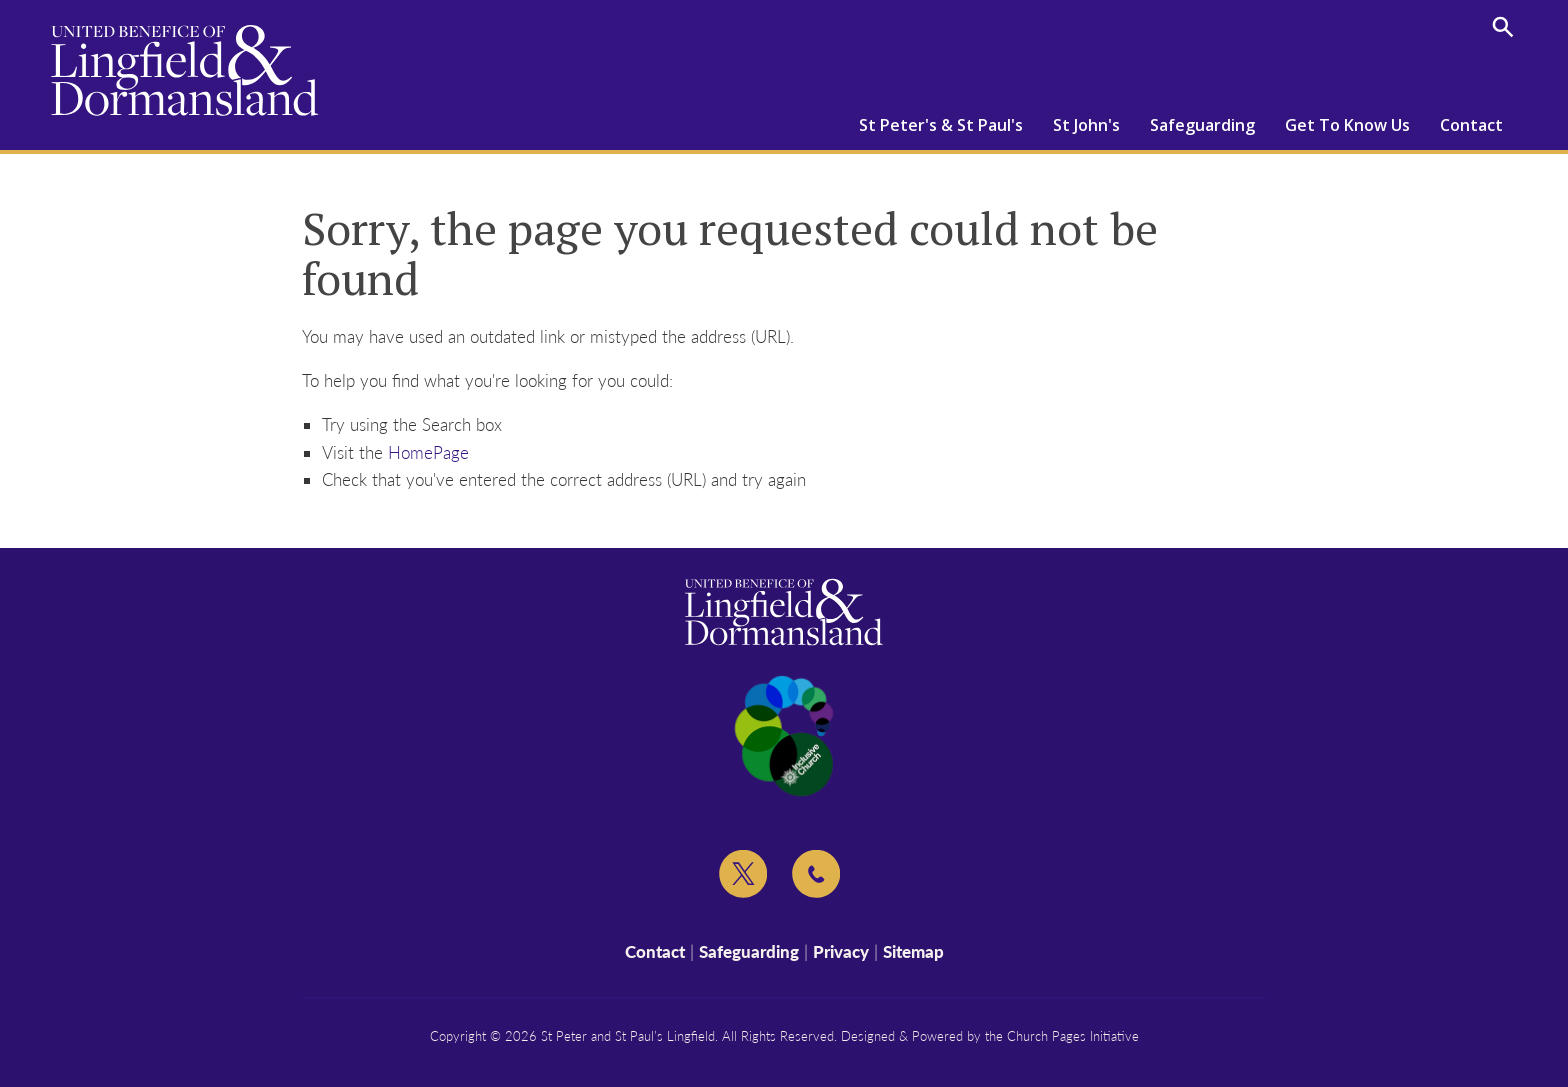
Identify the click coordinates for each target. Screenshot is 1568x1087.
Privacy (841, 951)
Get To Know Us (1347, 125)
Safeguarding (1202, 125)
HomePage (428, 452)
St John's (1086, 125)
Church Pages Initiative (1073, 1036)
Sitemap (913, 951)
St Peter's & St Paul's (941, 125)
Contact (1471, 125)
